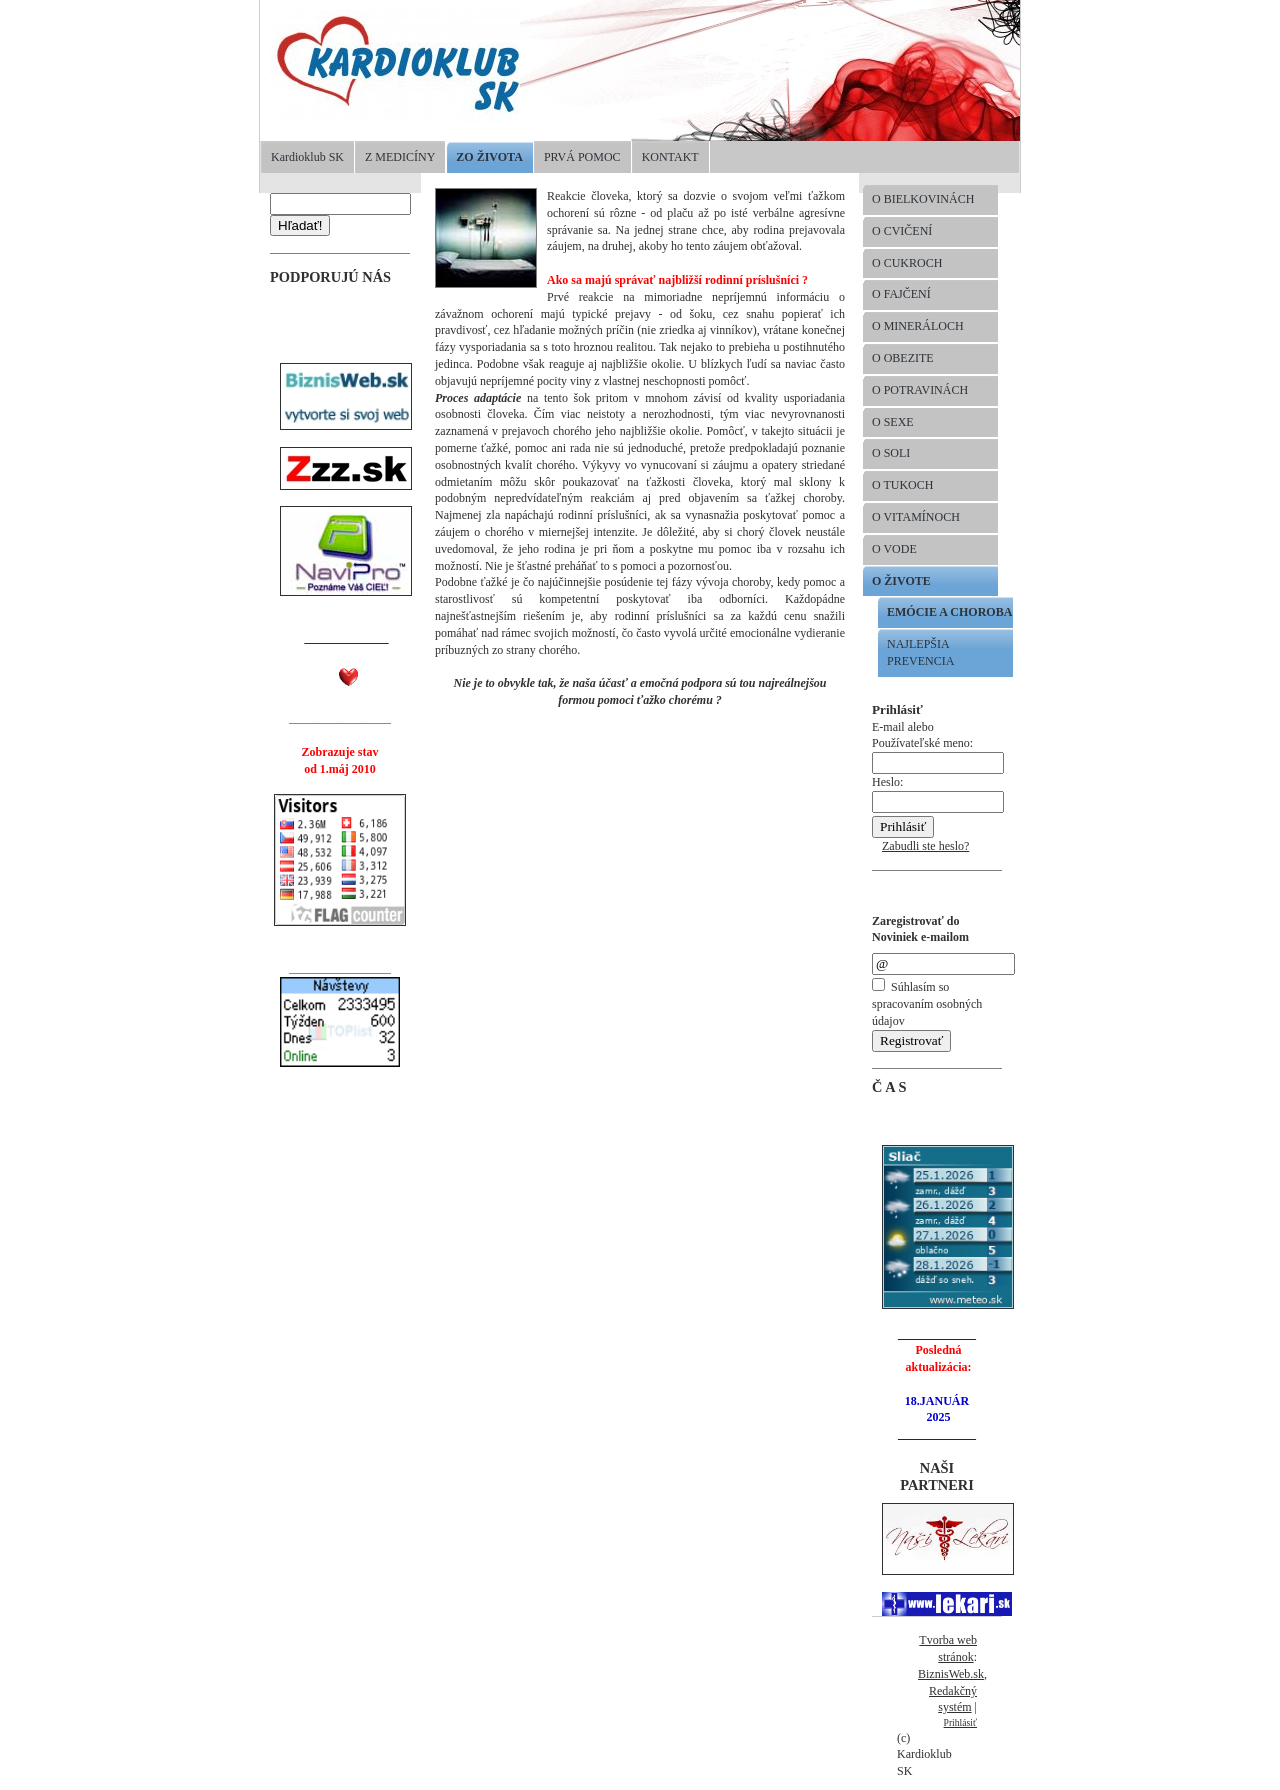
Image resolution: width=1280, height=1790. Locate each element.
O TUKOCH (902, 485)
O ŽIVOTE (901, 581)
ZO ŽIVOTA (489, 157)
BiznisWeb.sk (951, 1674)
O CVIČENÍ (902, 231)
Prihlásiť (960, 1722)
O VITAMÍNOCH (916, 517)
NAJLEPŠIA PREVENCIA (920, 652)
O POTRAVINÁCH (920, 390)
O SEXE (893, 422)
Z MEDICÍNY (400, 157)
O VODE (894, 549)
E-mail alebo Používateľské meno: (938, 745)
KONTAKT (670, 157)
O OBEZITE (903, 358)
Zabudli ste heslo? (925, 846)
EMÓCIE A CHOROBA (949, 612)
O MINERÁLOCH (918, 326)
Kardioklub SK (307, 157)
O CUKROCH (907, 263)
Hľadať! (300, 225)
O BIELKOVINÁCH (923, 199)
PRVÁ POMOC (582, 157)
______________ (347, 638)
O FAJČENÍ (901, 294)
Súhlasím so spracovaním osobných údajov (927, 1004)
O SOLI (891, 453)
